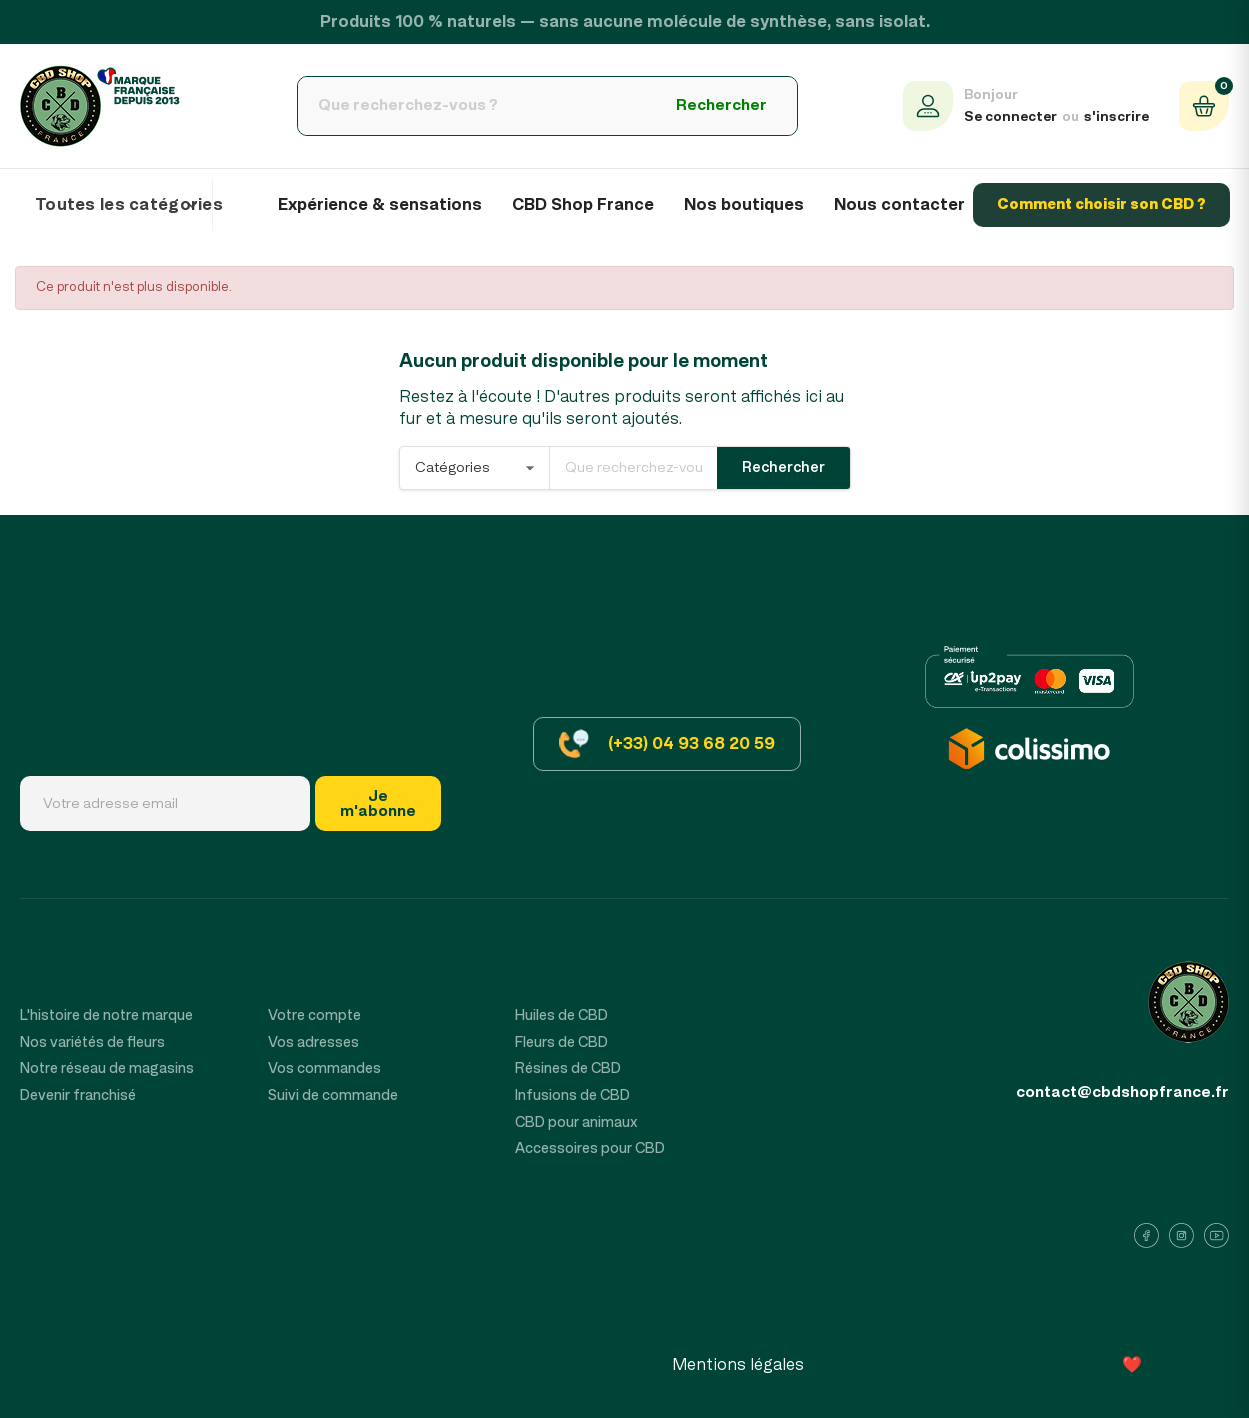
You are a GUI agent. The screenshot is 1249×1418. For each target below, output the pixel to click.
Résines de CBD (568, 1068)
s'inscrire (1116, 117)
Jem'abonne (378, 803)
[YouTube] (1216, 1235)
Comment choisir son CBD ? (1101, 204)
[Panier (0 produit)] (1204, 106)
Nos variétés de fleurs (92, 1042)
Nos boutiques (744, 205)
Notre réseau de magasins (107, 1068)
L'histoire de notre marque (106, 1015)
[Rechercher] (472, 106)
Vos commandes (324, 1068)
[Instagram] (1181, 1235)
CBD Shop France (583, 205)
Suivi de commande (333, 1095)
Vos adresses (313, 1042)
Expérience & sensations (380, 205)
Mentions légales (738, 1365)
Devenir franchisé (78, 1095)
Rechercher (721, 105)
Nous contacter (899, 205)
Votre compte (314, 1015)
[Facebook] (1146, 1235)
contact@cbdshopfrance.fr (1122, 1092)
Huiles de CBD (561, 1015)
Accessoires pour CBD (590, 1148)
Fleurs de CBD (561, 1042)
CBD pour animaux (576, 1122)
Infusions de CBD (572, 1095)
